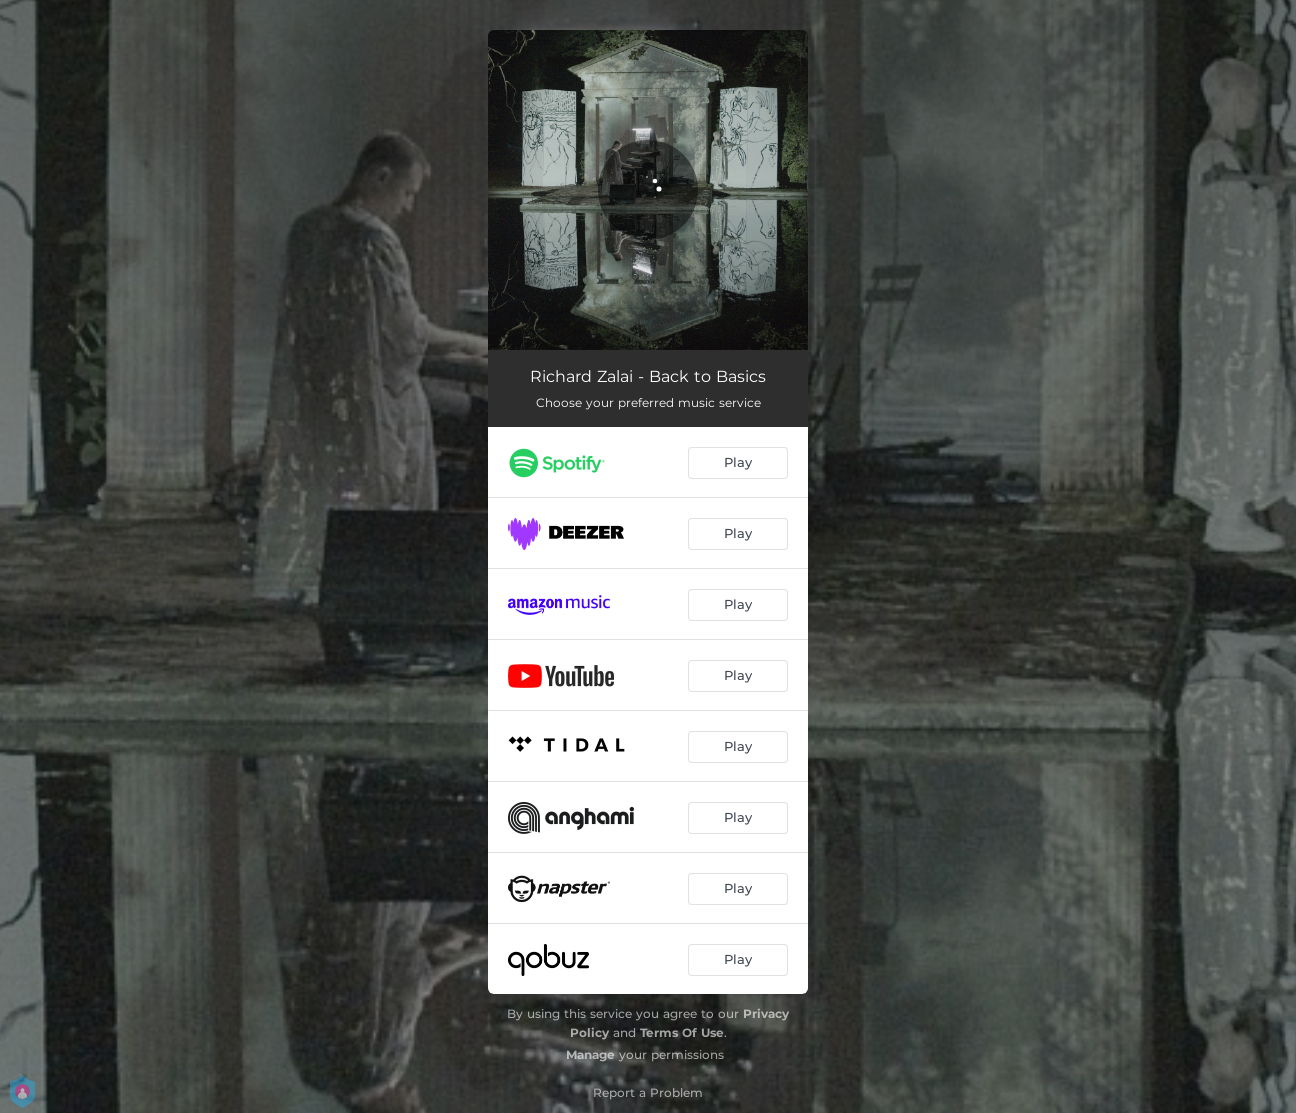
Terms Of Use (682, 1032)
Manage (590, 1054)
